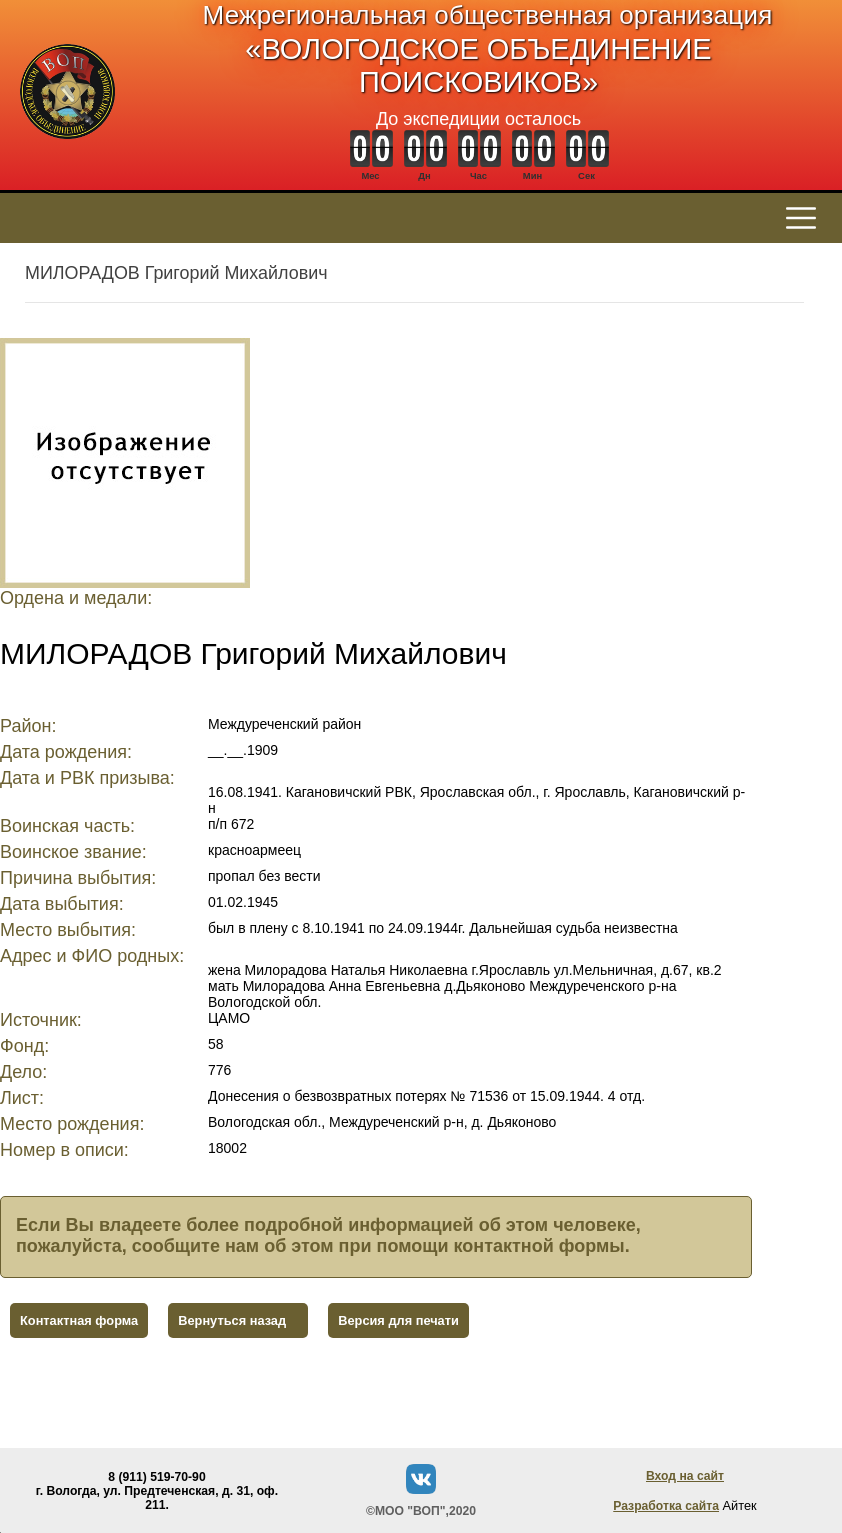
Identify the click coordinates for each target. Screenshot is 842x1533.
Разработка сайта (666, 1506)
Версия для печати (398, 1320)
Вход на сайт (685, 1476)
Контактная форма (79, 1320)
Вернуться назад (232, 1320)
